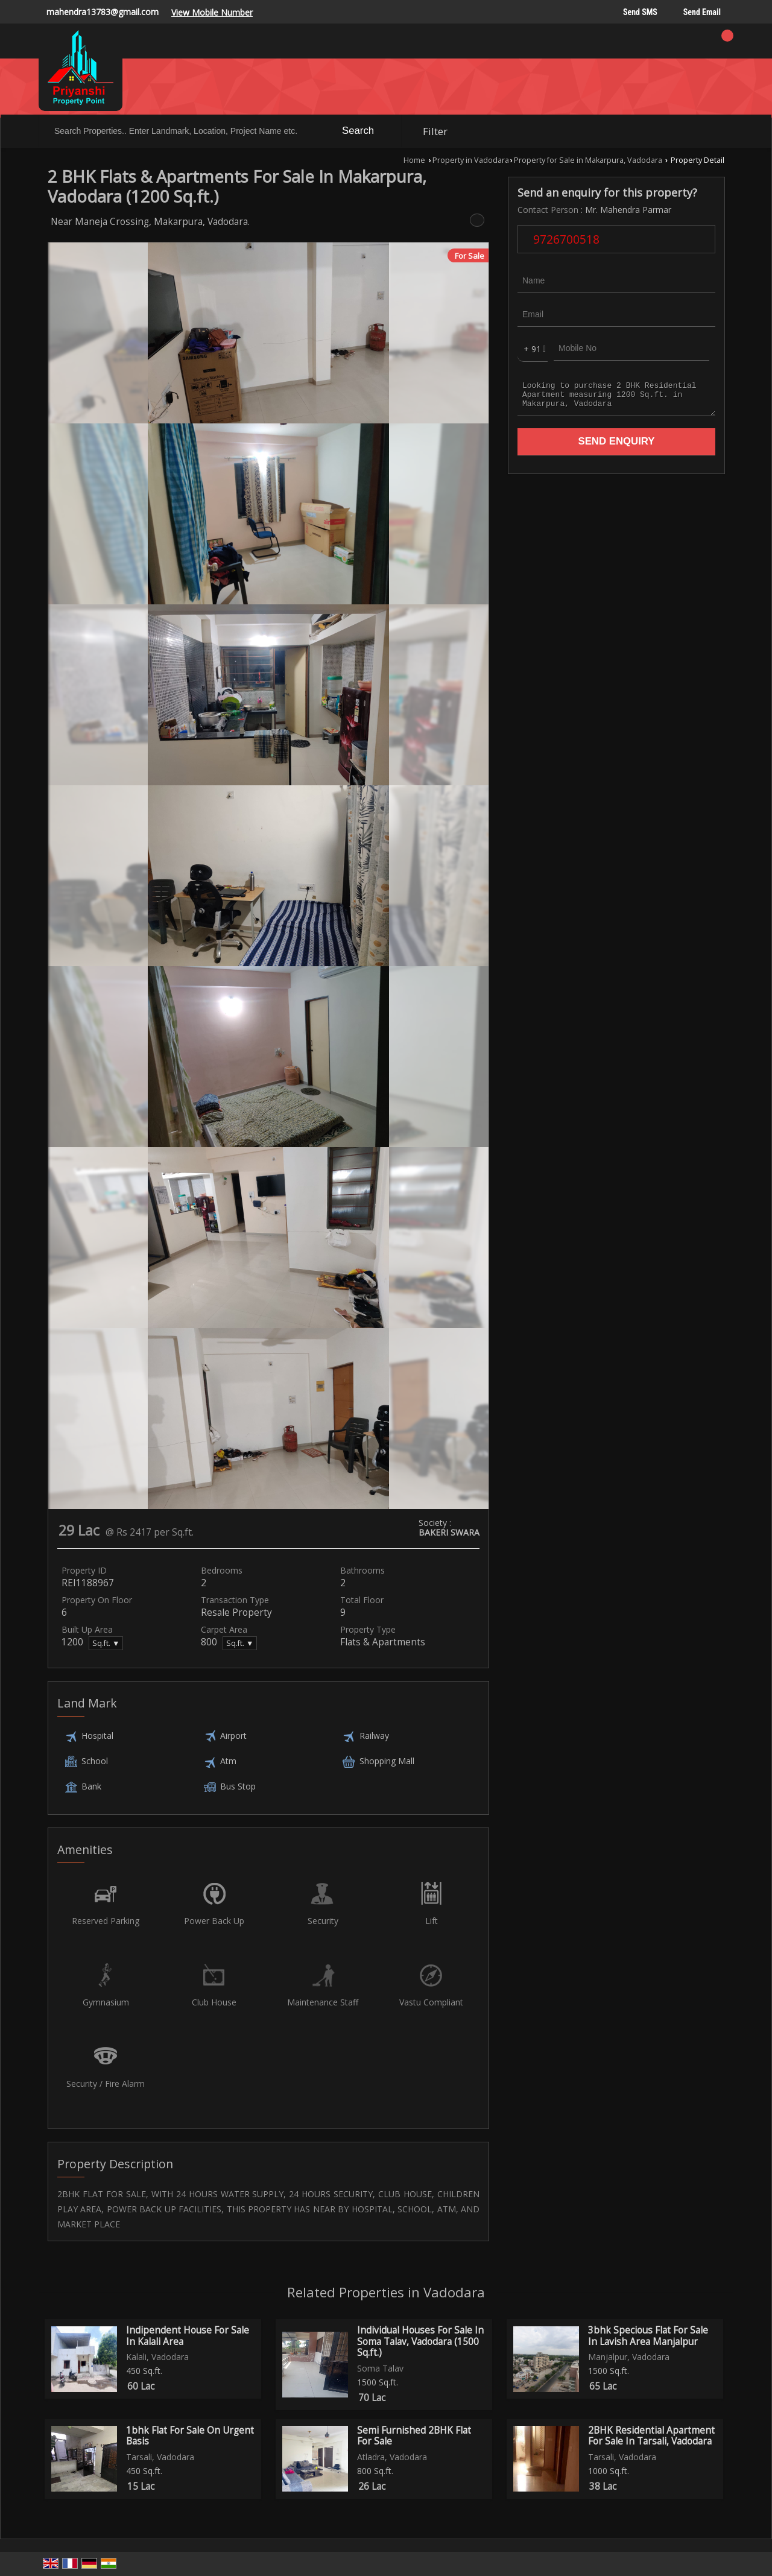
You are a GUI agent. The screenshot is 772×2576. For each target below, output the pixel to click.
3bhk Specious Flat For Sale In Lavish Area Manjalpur (648, 2335)
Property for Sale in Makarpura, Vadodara (588, 160)
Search (358, 130)
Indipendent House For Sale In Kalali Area (187, 2335)
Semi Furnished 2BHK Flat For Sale (414, 2436)
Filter (435, 131)
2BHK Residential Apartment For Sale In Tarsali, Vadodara (651, 2436)
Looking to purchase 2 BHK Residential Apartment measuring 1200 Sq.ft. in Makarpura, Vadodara (616, 398)
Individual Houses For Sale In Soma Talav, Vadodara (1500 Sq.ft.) (420, 2341)
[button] (212, 12)
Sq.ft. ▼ (105, 1643)
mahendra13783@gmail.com (102, 11)
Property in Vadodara (470, 160)
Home (414, 160)
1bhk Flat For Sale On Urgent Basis (190, 2436)
